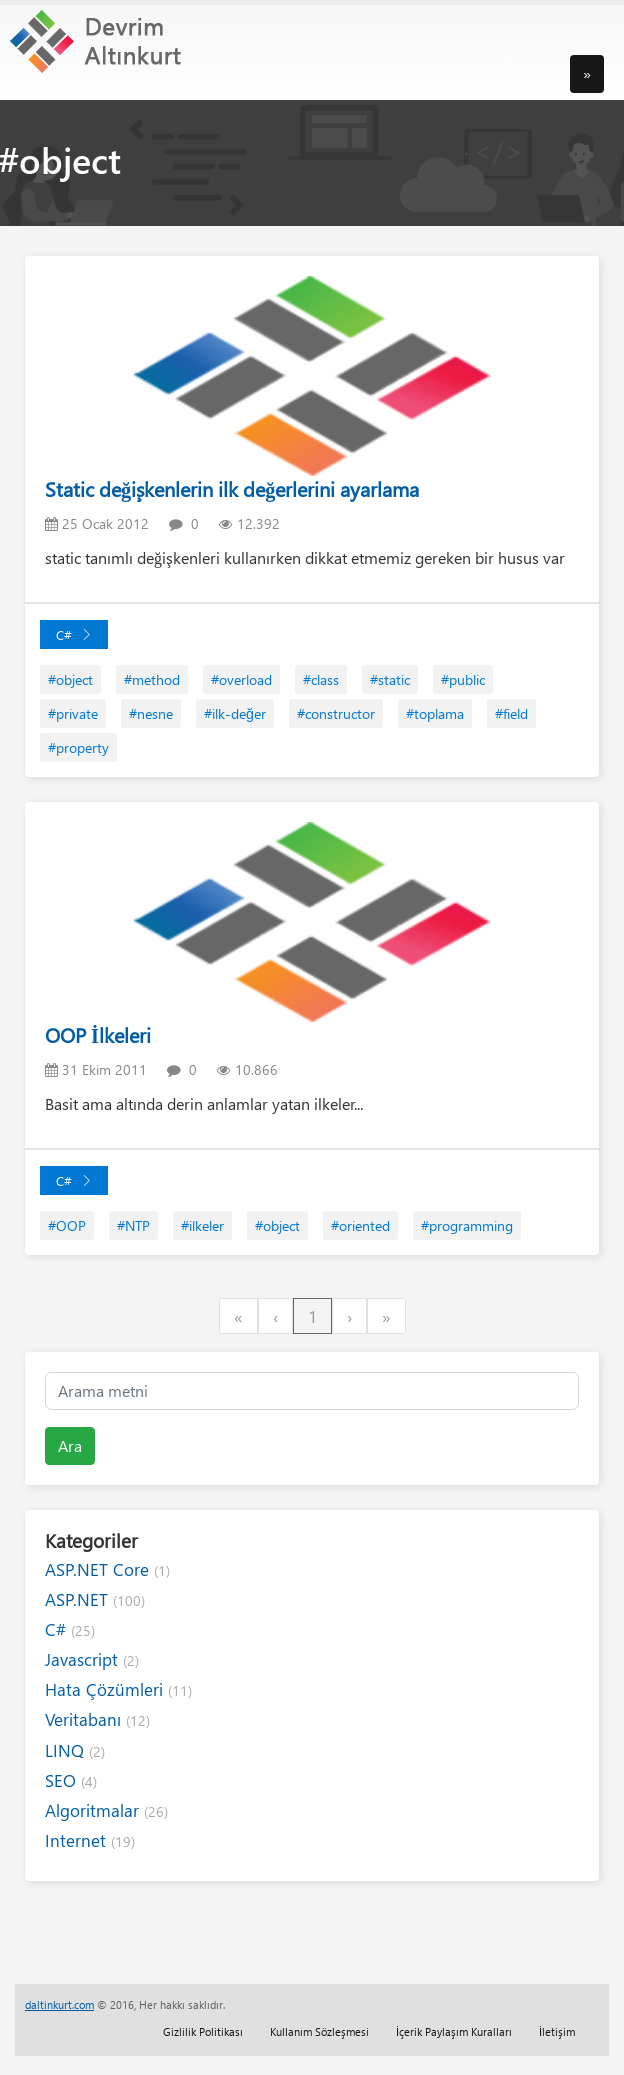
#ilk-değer (235, 713)
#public (463, 679)
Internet (90, 1840)
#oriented (360, 1225)
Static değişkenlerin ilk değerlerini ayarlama (232, 488)
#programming (467, 1225)
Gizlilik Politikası (203, 2031)
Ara (70, 1445)
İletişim (557, 2031)
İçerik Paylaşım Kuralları (454, 2031)
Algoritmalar (106, 1810)
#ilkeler (202, 1225)
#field (511, 713)
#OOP (67, 1225)
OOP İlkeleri (98, 1034)
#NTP (133, 1225)
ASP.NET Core (107, 1569)
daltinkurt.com (59, 2004)
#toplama (435, 713)
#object (70, 679)
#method (152, 679)
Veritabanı (97, 1719)
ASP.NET (95, 1599)
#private (73, 713)
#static (390, 679)
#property (78, 747)
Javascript (92, 1659)
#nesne (151, 713)
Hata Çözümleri (118, 1689)
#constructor (336, 713)
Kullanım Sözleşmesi (319, 2031)
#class (321, 679)
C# (74, 634)
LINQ (75, 1750)
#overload (241, 679)
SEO (71, 1780)
